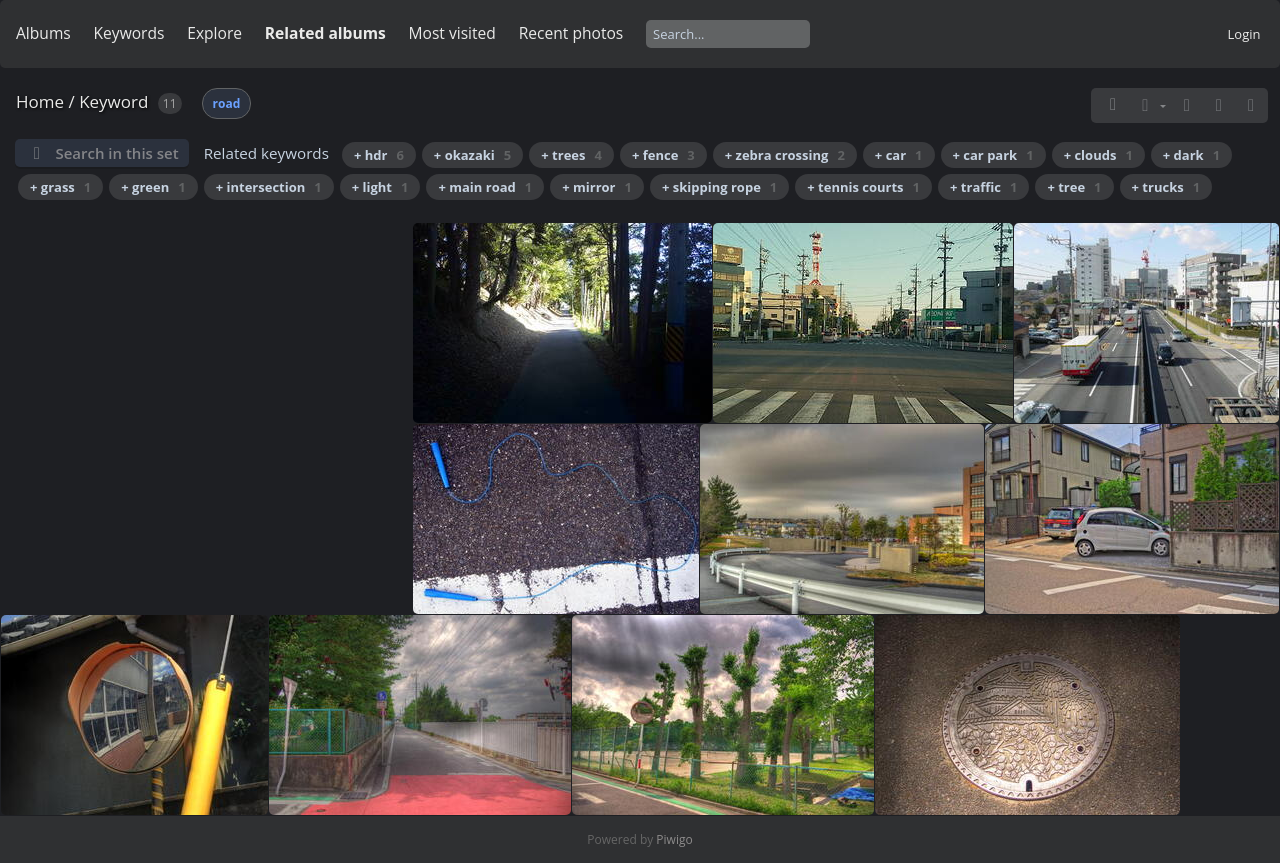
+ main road (485, 187)
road (227, 103)
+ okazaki (472, 155)
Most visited (452, 33)
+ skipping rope (719, 187)
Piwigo (674, 839)
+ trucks (1166, 187)
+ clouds (1098, 155)
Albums (43, 33)
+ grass (60, 187)
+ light (380, 187)
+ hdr (379, 155)
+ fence (663, 155)
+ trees (571, 155)
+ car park (993, 155)
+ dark (1191, 155)
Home (40, 101)
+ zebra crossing (785, 155)
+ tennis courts (863, 187)
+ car (899, 155)
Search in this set (116, 153)
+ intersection (269, 187)
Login (1244, 34)
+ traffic (983, 187)
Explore (214, 33)
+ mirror (597, 187)
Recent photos (571, 33)
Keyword (113, 101)
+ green (153, 187)
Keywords (129, 33)
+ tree (1074, 187)
